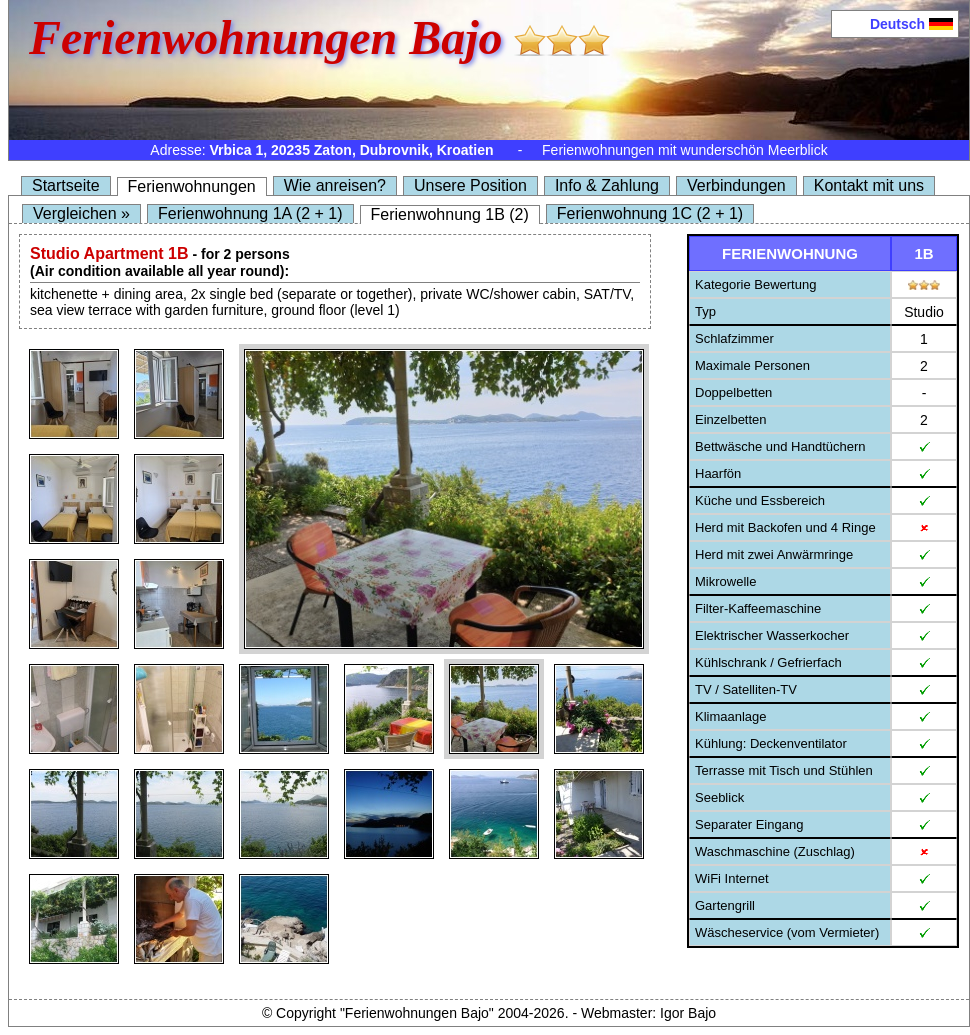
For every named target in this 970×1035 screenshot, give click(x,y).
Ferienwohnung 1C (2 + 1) (650, 213)
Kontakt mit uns (869, 185)
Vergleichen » (81, 213)
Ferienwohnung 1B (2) (450, 214)
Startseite (66, 185)
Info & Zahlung (607, 185)
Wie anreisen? (335, 185)
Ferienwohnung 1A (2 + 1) (250, 213)
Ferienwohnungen (192, 186)
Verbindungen (736, 185)
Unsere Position (470, 185)
